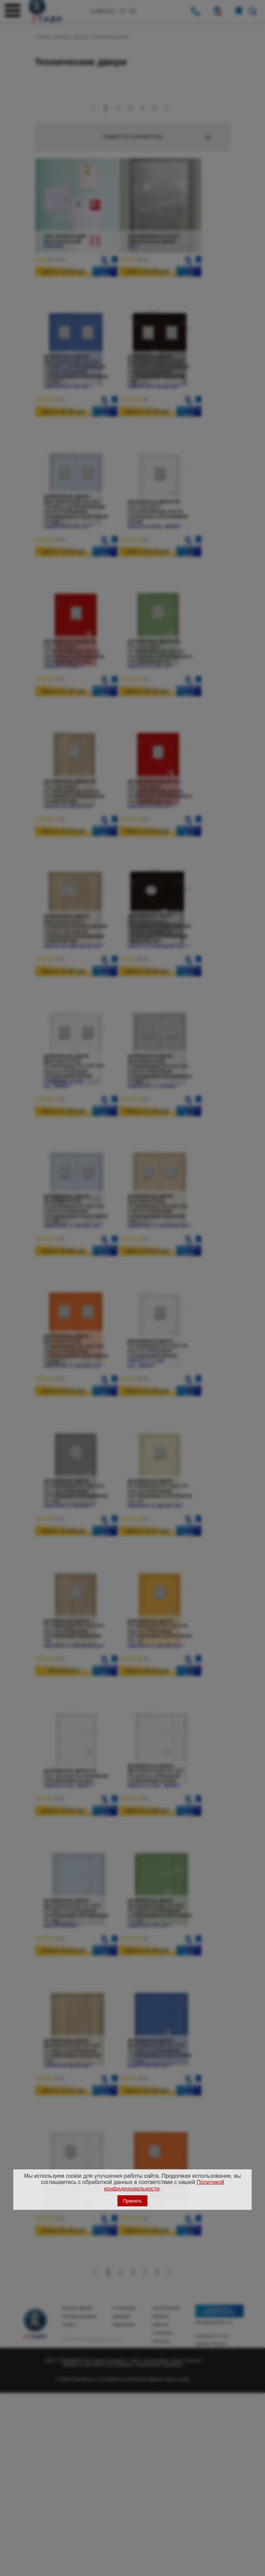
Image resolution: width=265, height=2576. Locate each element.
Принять (132, 2201)
